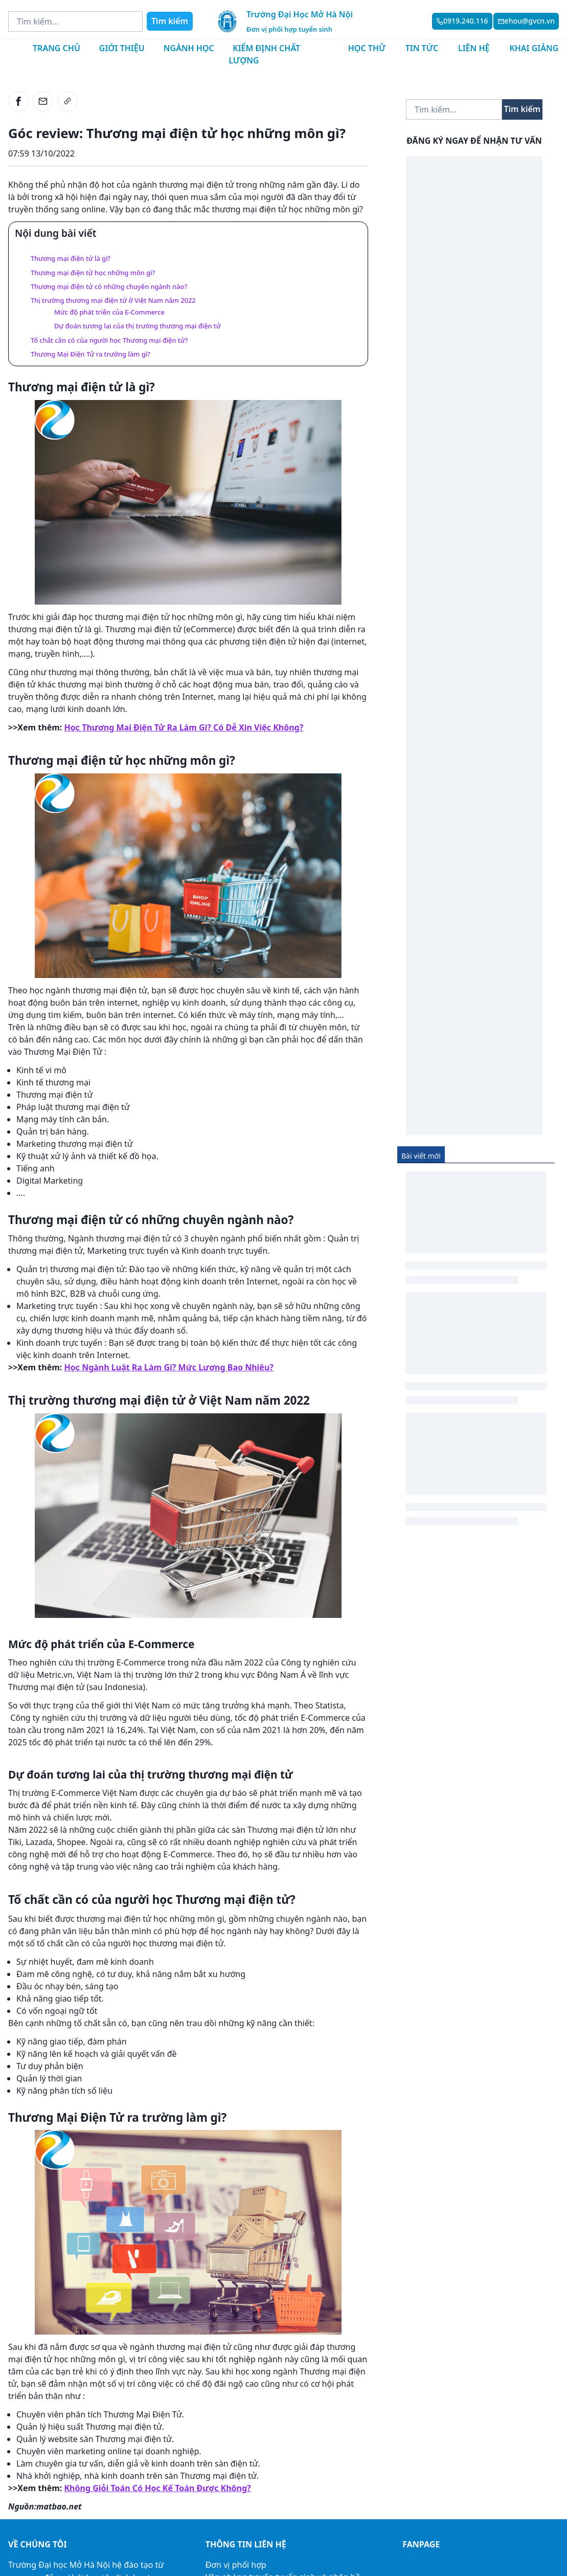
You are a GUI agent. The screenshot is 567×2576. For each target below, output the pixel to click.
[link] (67, 101)
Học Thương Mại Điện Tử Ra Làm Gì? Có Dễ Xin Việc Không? (184, 727)
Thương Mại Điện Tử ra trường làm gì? (90, 354)
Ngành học (189, 48)
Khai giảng (533, 48)
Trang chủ (56, 48)
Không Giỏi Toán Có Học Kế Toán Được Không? (157, 2488)
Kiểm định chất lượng (264, 54)
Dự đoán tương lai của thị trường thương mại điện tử (137, 325)
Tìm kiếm (169, 21)
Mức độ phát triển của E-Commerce (109, 312)
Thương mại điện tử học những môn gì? (93, 272)
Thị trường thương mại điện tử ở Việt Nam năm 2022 (113, 300)
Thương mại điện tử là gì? (70, 258)
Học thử (367, 48)
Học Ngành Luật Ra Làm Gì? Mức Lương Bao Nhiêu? (169, 1367)
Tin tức (422, 48)
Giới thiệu (122, 48)
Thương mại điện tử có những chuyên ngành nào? (109, 286)
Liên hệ (473, 48)
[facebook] (18, 101)
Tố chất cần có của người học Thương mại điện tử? (109, 340)
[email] (43, 101)
